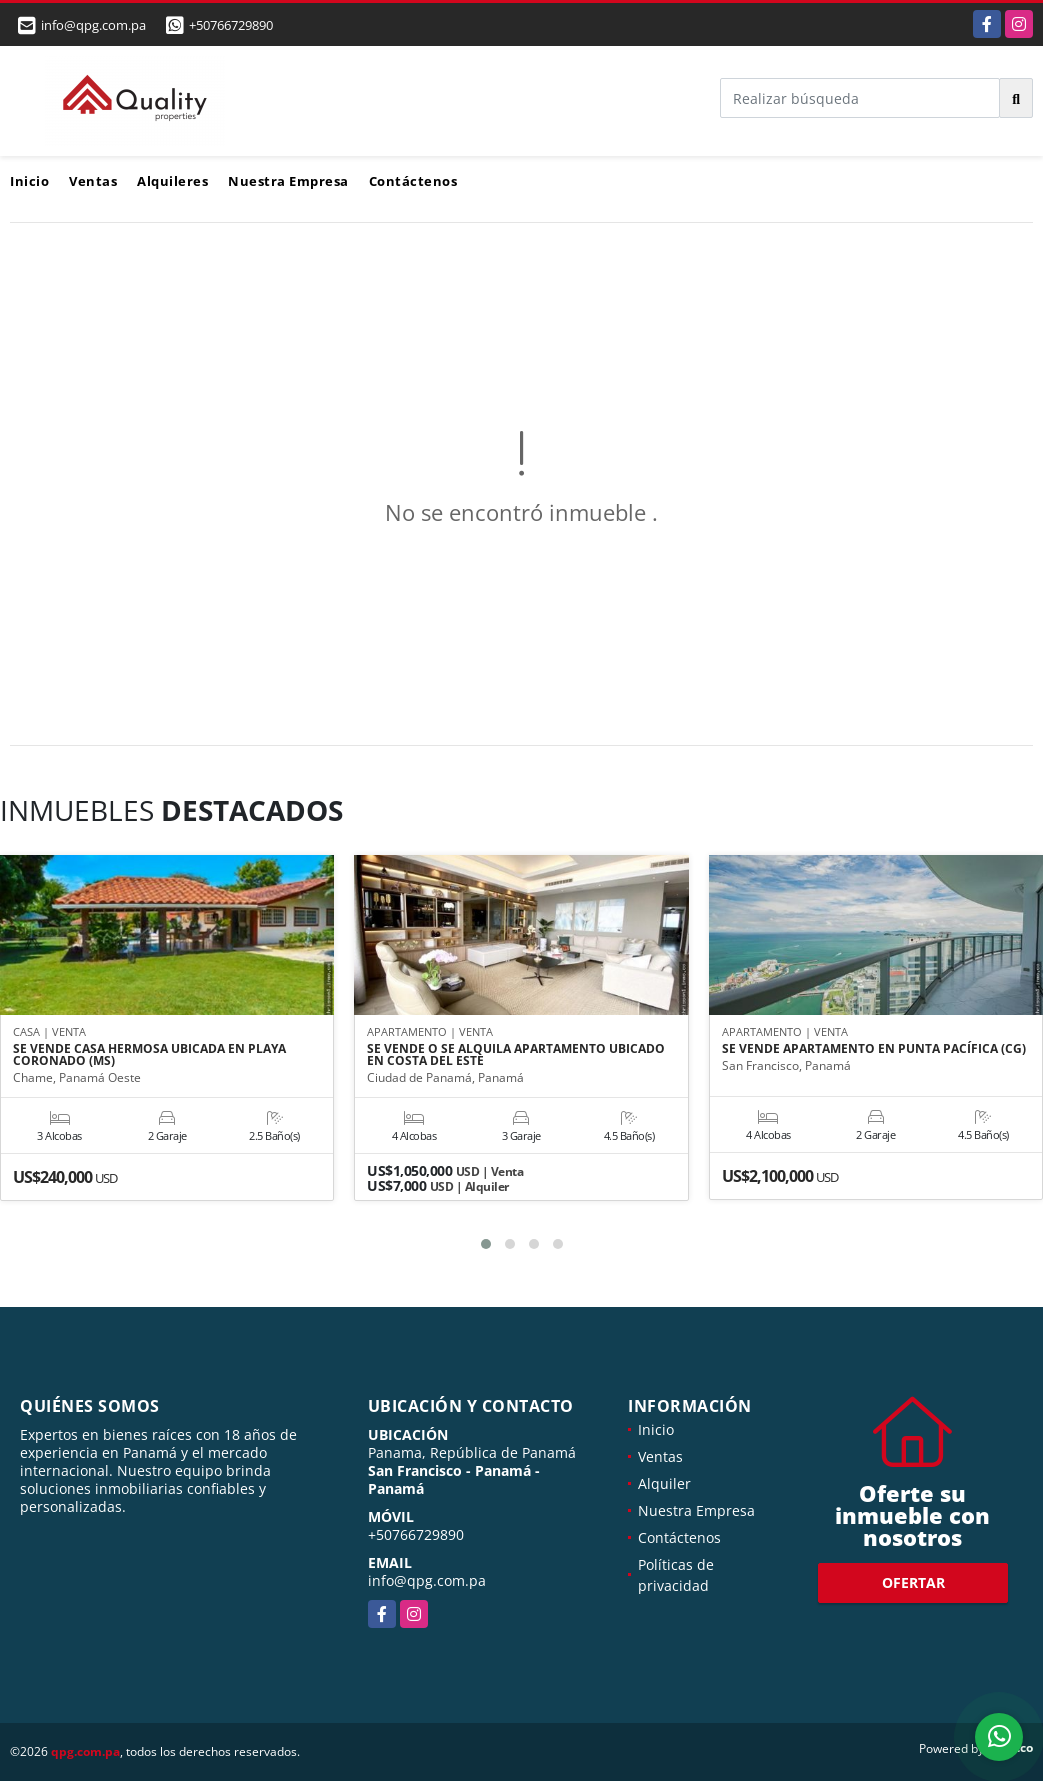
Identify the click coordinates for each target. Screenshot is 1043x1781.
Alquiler (664, 1483)
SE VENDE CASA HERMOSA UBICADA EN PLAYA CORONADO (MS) (149, 1055)
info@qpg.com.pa (427, 1580)
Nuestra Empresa (288, 181)
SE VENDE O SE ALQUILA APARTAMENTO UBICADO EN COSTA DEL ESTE (516, 1055)
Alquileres (172, 181)
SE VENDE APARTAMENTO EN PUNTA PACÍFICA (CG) (874, 1049)
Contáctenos (413, 181)
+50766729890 (231, 25)
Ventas (93, 181)
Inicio (29, 181)
